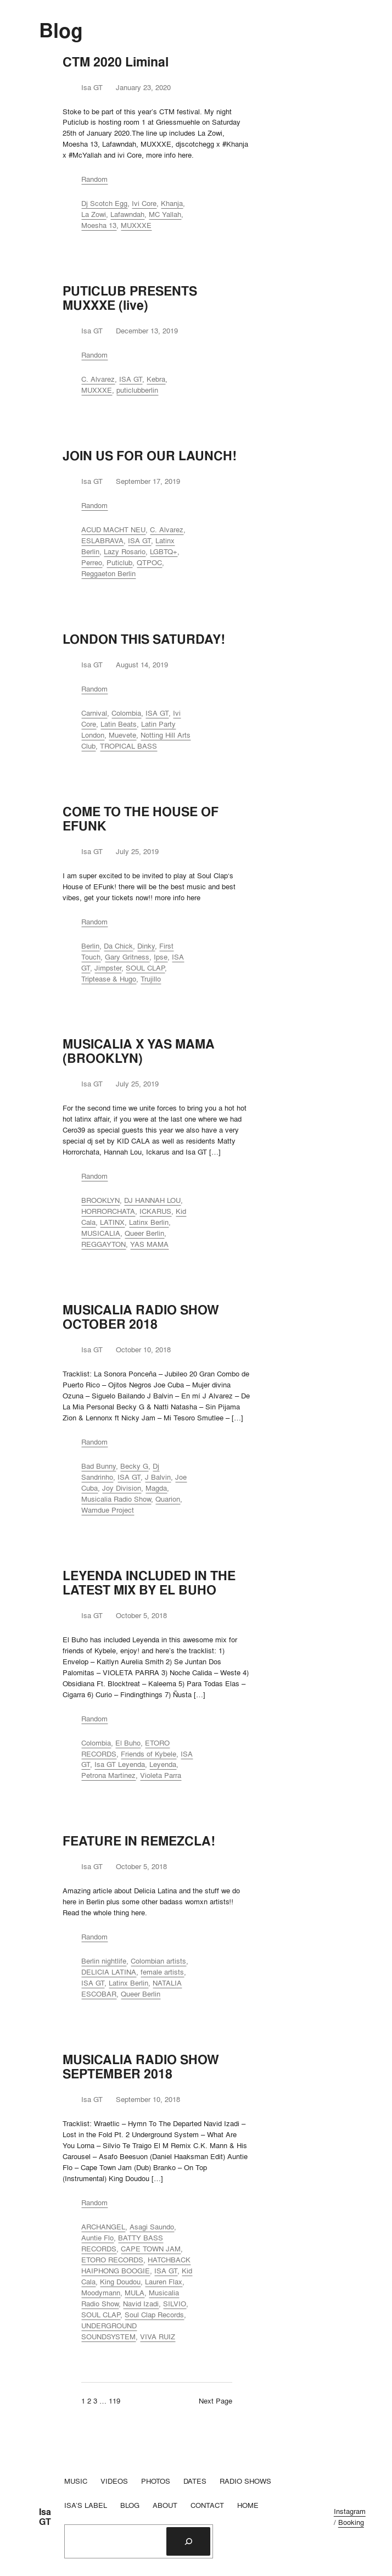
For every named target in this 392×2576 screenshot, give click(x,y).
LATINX (112, 1222)
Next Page (215, 2401)
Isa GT (45, 2517)
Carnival (94, 713)
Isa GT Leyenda (119, 1764)
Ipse (160, 957)
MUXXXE (136, 225)
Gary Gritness (127, 957)
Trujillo (151, 979)
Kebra (156, 379)
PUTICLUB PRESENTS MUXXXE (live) (130, 298)
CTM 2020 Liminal (116, 62)
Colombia (126, 713)
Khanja (172, 203)
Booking (351, 2522)
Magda (156, 1488)
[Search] (188, 2541)
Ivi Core (144, 203)
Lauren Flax (163, 2282)
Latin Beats (118, 724)
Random (94, 179)
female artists (162, 1972)
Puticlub (119, 562)
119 (114, 2401)
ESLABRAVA (102, 540)
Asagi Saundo (152, 2227)
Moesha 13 (98, 225)
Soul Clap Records (154, 2314)
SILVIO (174, 2304)
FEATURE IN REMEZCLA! (139, 1841)
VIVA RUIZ (157, 2336)
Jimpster (107, 968)
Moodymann (100, 2293)
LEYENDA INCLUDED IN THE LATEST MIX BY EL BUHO (149, 1583)
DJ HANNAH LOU (152, 1200)
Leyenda (162, 1764)
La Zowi (93, 214)
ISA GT (130, 379)
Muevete (122, 735)
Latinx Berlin (149, 1222)
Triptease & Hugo (108, 979)
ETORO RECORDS (112, 2260)
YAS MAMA (149, 1244)
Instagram (350, 2511)
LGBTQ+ (163, 551)
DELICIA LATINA (108, 1972)
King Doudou (120, 2282)
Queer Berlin (144, 1233)
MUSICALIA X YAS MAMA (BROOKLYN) (139, 1051)
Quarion (167, 1499)
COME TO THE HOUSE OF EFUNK (141, 819)
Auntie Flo (97, 2238)
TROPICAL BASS (128, 746)
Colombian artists (158, 1961)
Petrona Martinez (108, 1775)
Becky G (134, 1466)
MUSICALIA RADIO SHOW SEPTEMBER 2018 (141, 2067)
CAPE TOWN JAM (151, 2249)
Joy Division (121, 1488)
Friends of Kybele (148, 1754)
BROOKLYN (100, 1200)
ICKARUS (155, 1211)
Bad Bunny (98, 1466)
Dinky (146, 946)
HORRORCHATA (108, 1211)
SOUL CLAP (145, 968)
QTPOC (149, 562)
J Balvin (158, 1477)
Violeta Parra (160, 1775)
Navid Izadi (141, 2304)
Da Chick (118, 946)
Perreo (91, 562)
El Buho (128, 1743)
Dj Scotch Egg (104, 203)
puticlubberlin (137, 390)
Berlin (90, 946)
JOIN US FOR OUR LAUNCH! (150, 456)
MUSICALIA (100, 1233)
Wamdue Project (107, 1510)
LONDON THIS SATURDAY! (144, 639)
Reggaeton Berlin (108, 573)
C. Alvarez (98, 379)
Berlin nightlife (103, 1961)
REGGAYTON (103, 1244)
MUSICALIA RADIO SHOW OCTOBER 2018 (141, 1317)
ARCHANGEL (103, 2227)
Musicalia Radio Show (116, 1499)
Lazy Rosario (124, 551)
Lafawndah (127, 214)
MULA (134, 2293)
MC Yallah (165, 214)
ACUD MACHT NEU (113, 529)
